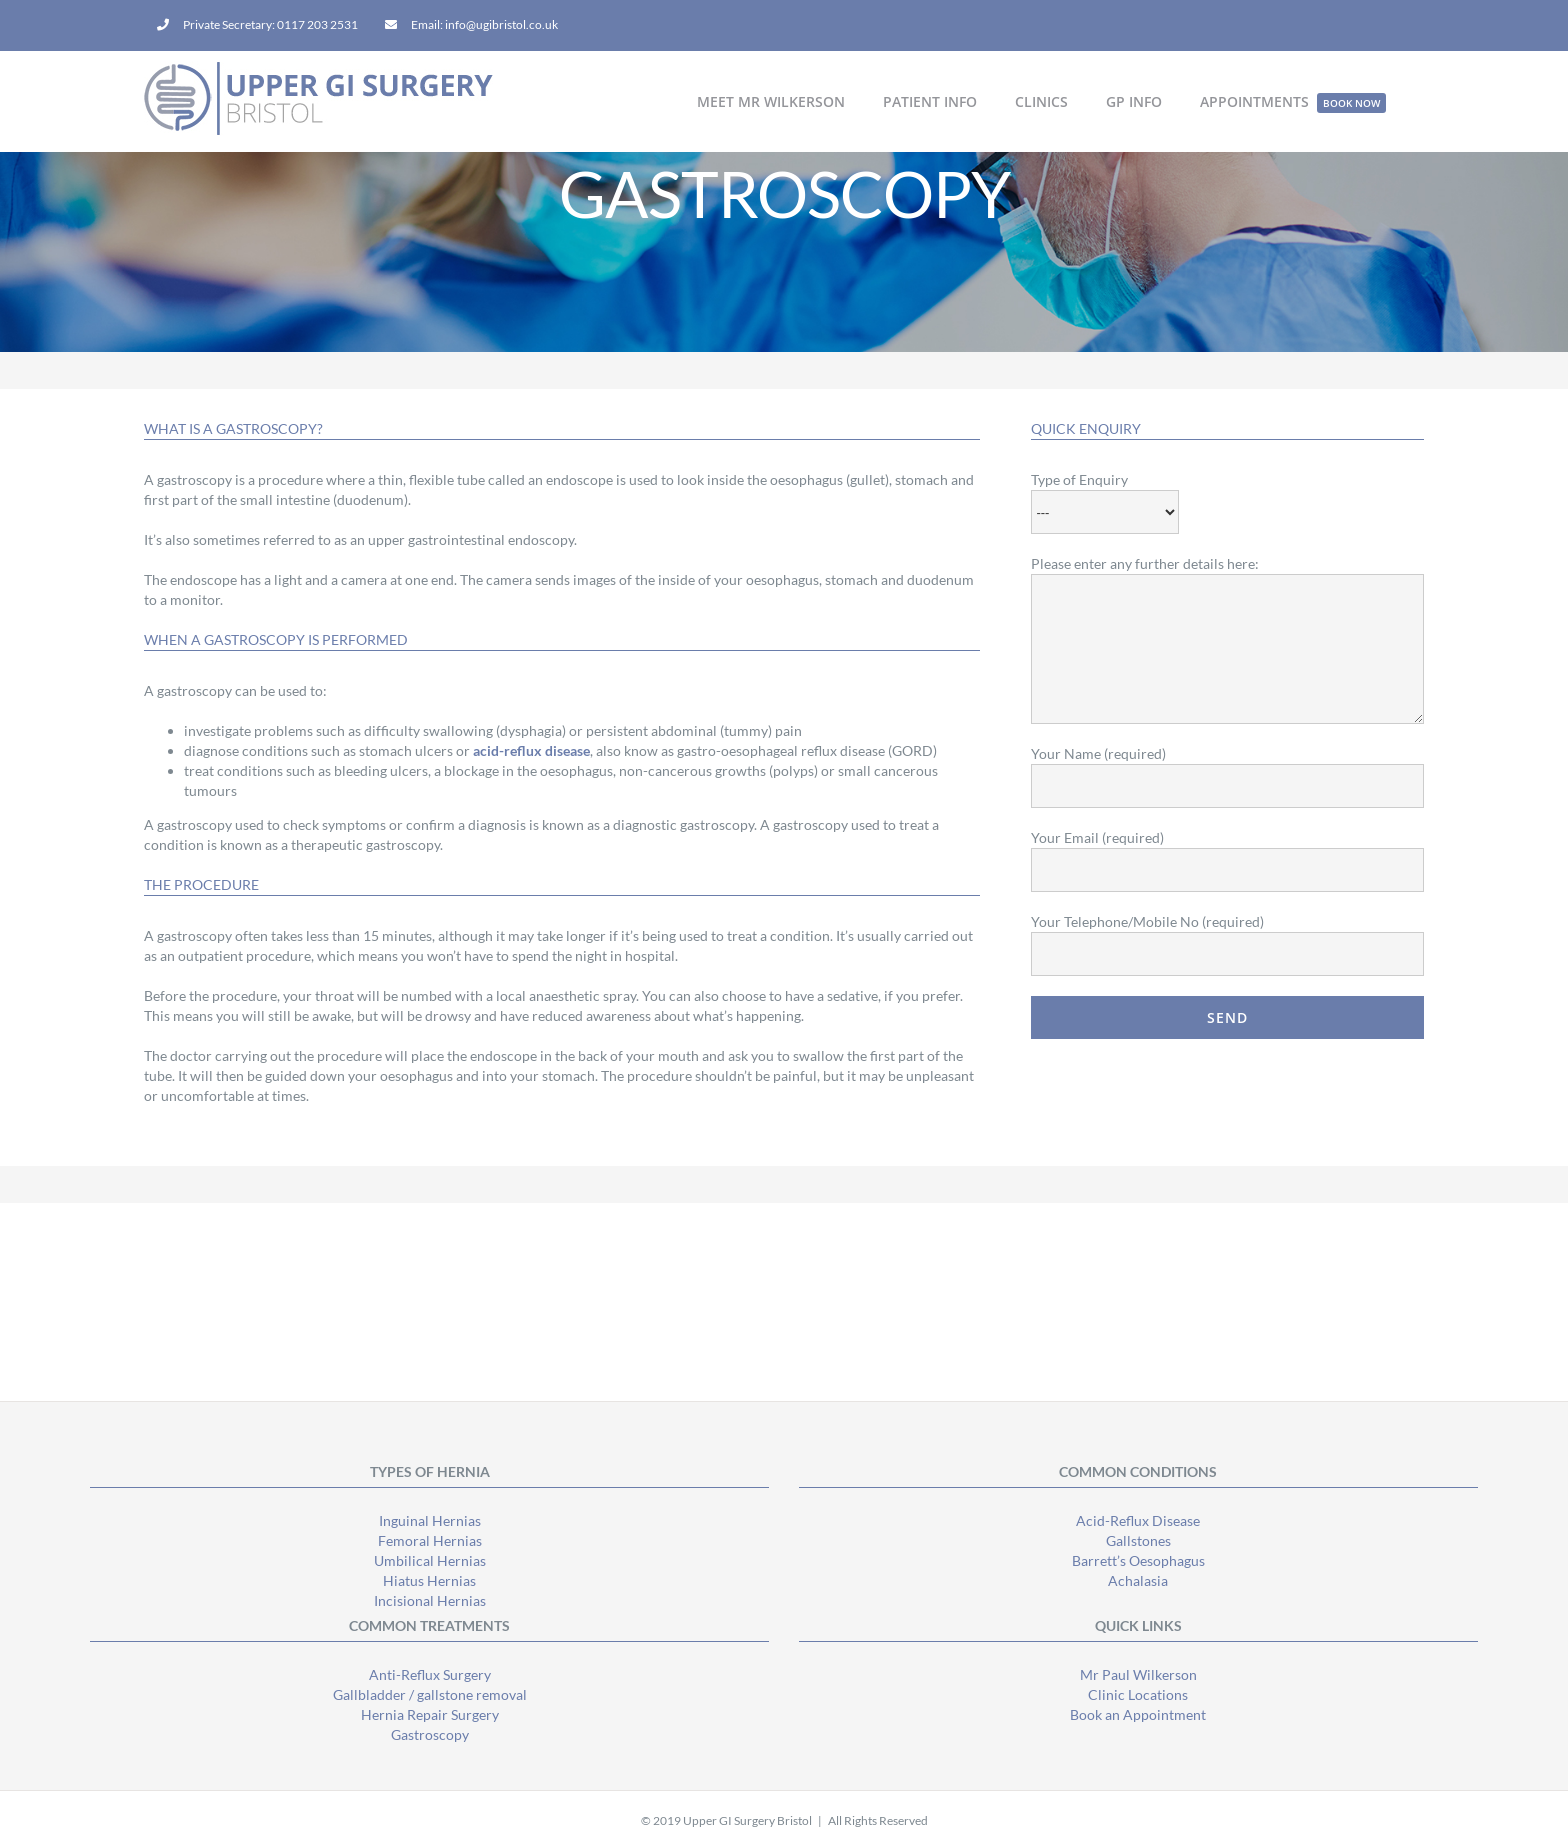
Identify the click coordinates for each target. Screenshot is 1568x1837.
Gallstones (1138, 1540)
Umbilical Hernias (430, 1560)
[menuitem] (257, 25)
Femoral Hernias (430, 1540)
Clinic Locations (1138, 1694)
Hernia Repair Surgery (430, 1714)
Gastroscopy (430, 1734)
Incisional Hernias (430, 1600)
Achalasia (1138, 1580)
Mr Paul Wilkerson (1138, 1674)
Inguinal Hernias (430, 1520)
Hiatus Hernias (429, 1580)
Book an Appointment (1138, 1714)
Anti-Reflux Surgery (430, 1674)
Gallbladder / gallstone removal (430, 1694)
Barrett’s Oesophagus (1138, 1560)
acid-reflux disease (531, 750)
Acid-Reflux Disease (1138, 1520)
